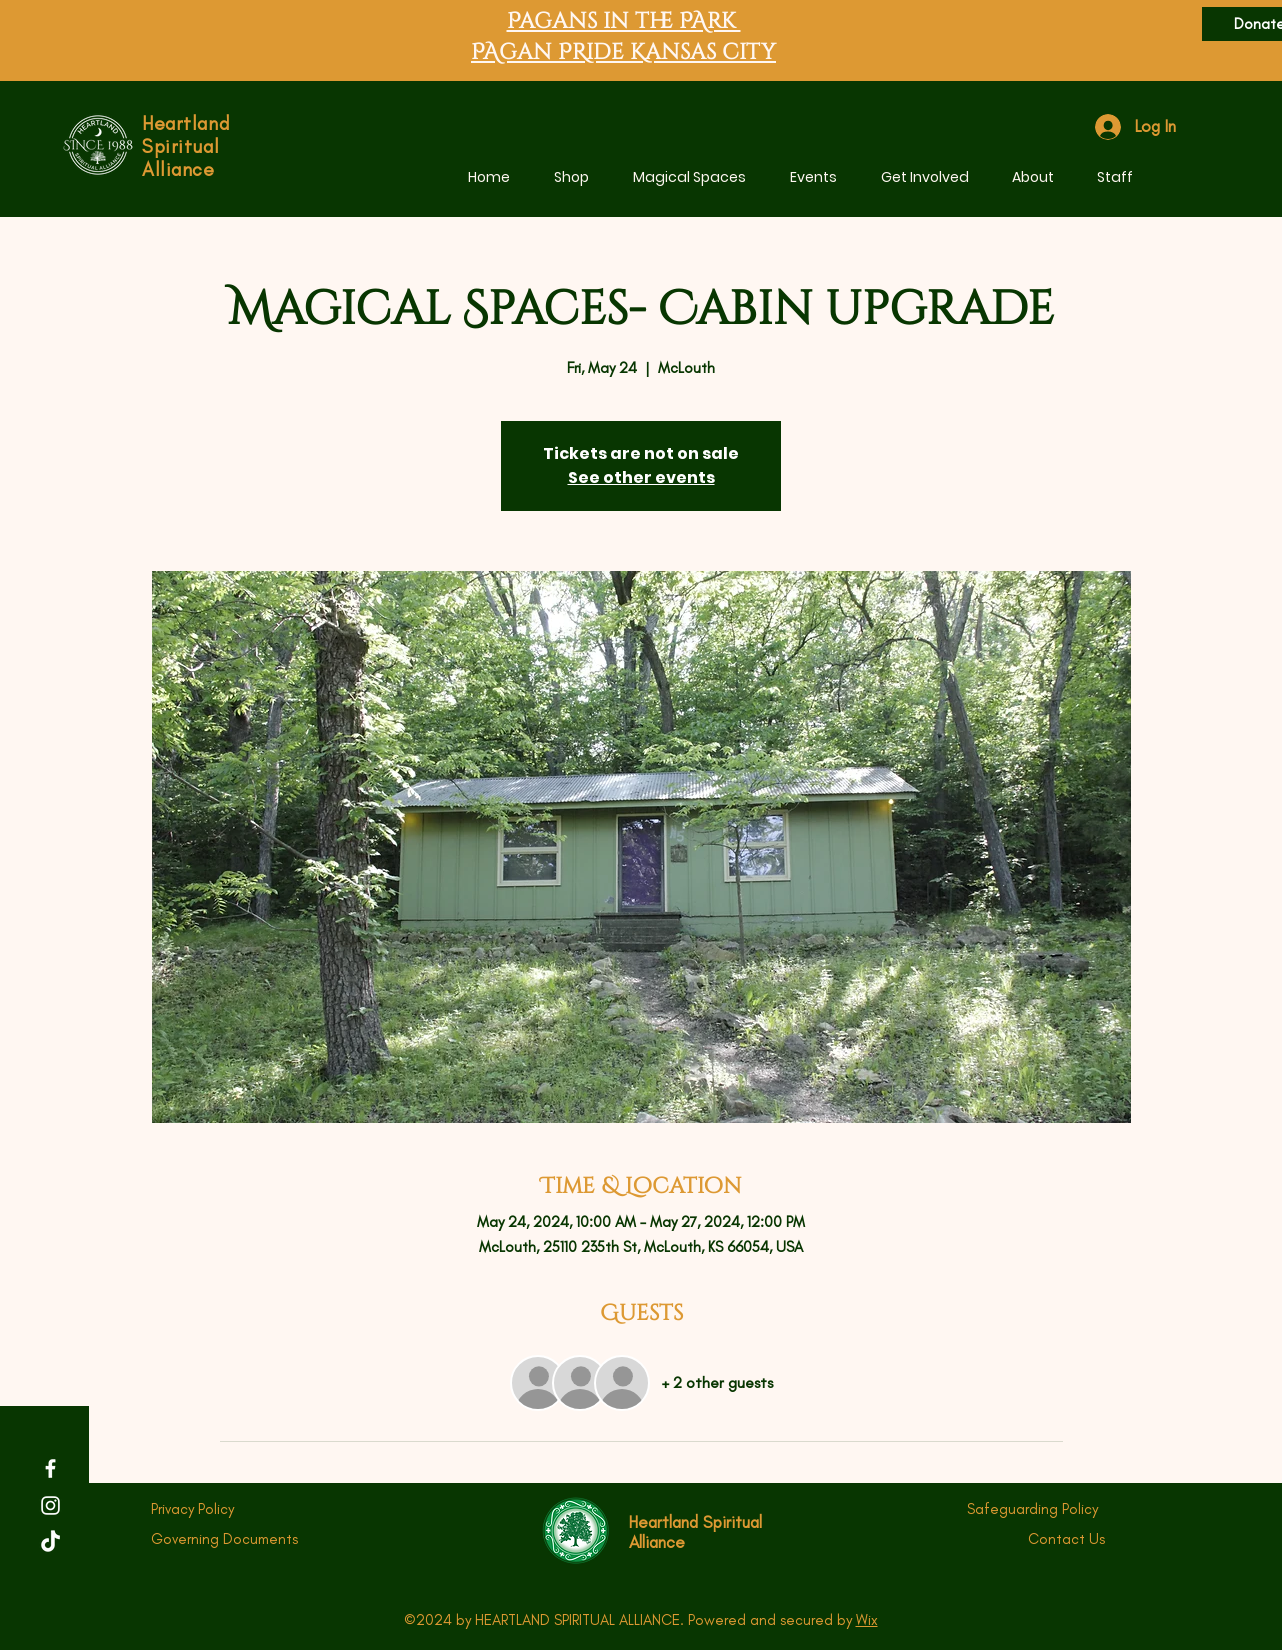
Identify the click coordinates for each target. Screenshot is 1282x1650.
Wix (867, 1620)
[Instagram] (50, 1505)
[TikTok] (50, 1542)
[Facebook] (50, 1468)
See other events (641, 477)
